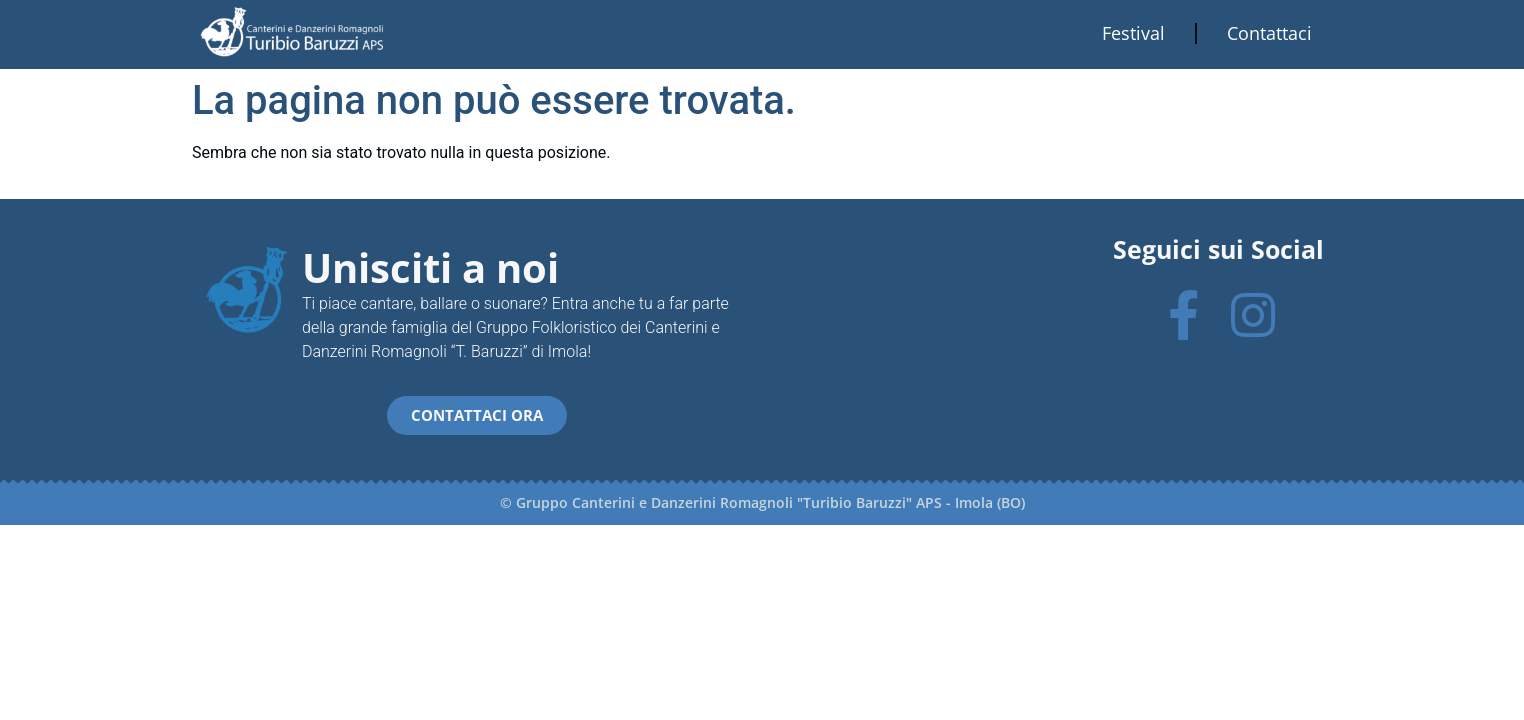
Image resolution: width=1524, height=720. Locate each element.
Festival (1133, 33)
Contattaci (1269, 33)
